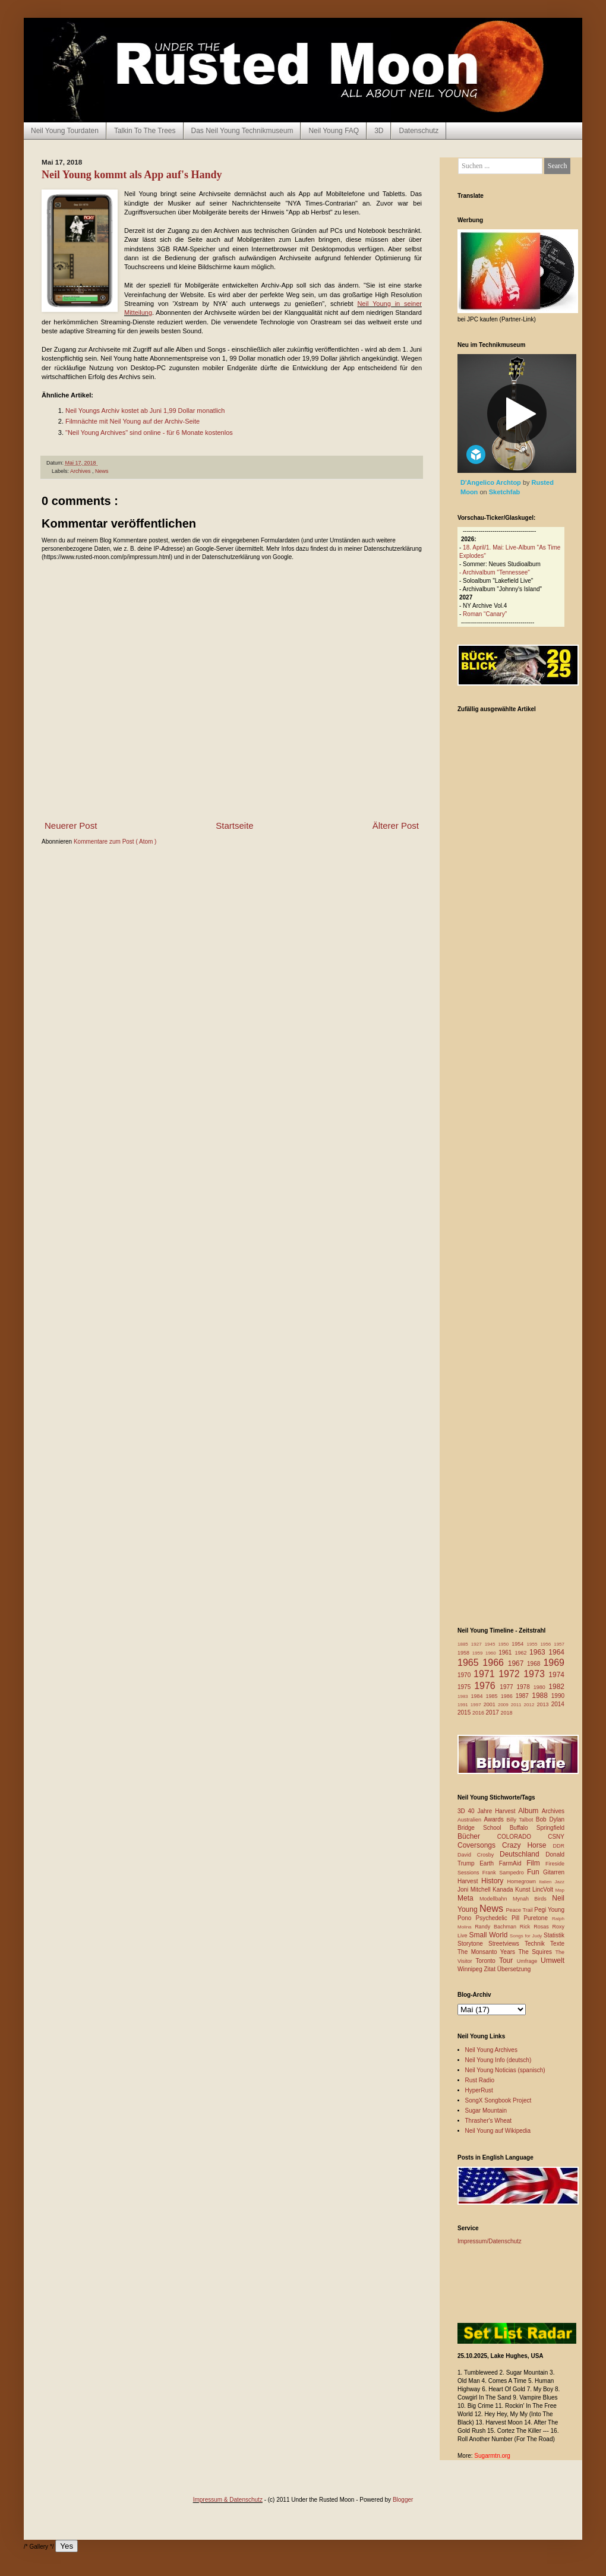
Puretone (537, 1918)
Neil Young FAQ (333, 131)
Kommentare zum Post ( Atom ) (115, 841)
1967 (517, 1663)
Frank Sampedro (504, 1873)
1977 (508, 1687)
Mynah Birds (532, 1899)
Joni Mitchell (475, 1889)
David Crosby (478, 1855)
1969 (553, 1663)
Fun (535, 1872)
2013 (543, 1704)
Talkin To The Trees (145, 131)
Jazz (559, 1881)
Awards (495, 1819)
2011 (517, 1704)
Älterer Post (396, 825)
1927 (478, 1644)
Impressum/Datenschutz (489, 2241)
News (102, 471)
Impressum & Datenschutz (228, 2499)
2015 (464, 1712)
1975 (465, 1687)
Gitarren (553, 1872)
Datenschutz (418, 131)
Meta (468, 1898)
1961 (506, 1652)
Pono (466, 1918)
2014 (557, 1704)
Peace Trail (520, 1910)
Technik (537, 1943)
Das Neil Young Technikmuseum (242, 131)
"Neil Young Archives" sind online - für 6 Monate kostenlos (149, 432)
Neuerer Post (71, 825)
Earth (489, 1863)
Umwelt (552, 1960)
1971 (486, 1674)
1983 (464, 1696)
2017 (493, 1712)
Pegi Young (549, 1909)
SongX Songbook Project (498, 2100)
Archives (81, 471)
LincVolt (543, 1889)
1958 (464, 1653)
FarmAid (512, 1863)
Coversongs (479, 1845)
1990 (557, 1696)
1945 (491, 1644)
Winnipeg (470, 1969)
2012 (530, 1704)
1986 (508, 1696)
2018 (507, 1713)
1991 (464, 1704)
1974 (556, 1675)
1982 (556, 1686)
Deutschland (522, 1854)
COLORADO (522, 1836)
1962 (522, 1653)
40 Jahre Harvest (493, 1811)
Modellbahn (496, 1899)
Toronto (487, 1961)
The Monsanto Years (487, 1952)
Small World (489, 1935)
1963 (538, 1652)
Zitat (490, 1969)
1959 (478, 1653)
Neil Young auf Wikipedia (498, 2130)
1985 (493, 1696)
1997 (477, 1704)
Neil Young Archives (491, 2050)
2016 (479, 1713)
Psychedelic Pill (499, 1918)
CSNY (556, 1836)
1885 (464, 1644)
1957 (559, 1644)
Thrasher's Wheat (488, 2120)
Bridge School (483, 1827)
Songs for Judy (527, 1936)
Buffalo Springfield (537, 1827)
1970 (465, 1675)
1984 (478, 1696)
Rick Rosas (536, 1927)
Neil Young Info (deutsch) (498, 2060)
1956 (547, 1644)
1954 (519, 1644)
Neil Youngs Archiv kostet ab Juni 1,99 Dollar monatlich (145, 410)
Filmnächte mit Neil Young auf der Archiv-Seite (132, 421)
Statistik (554, 1935)
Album (529, 1811)
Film (535, 1863)
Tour (508, 1960)
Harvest (469, 1881)
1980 (541, 1687)
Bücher (477, 1836)
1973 (535, 1674)
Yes (66, 2546)
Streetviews (506, 1943)
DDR (559, 1846)
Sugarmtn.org (492, 2455)
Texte (557, 1943)
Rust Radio (479, 2080)
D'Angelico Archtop (491, 482)
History (494, 1881)
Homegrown (523, 1881)
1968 (535, 1663)
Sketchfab (504, 491)
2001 (491, 1704)
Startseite (234, 825)
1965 (469, 1663)
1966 (494, 1663)
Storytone (472, 1943)
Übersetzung (514, 1969)
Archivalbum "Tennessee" (496, 572)
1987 (524, 1696)
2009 (504, 1704)
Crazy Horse (527, 1845)
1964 (556, 1652)
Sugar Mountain (486, 2110)
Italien (546, 1881)
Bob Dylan (550, 1819)
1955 (534, 1644)
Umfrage (529, 1961)
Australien (470, 1820)
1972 (510, 1674)
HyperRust (479, 2090)
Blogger (403, 2499)
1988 (541, 1695)
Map (559, 1890)
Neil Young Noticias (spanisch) (505, 2070)
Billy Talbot (520, 1820)
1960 (491, 1653)
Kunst (523, 1889)
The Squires (536, 1952)
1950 (505, 1644)
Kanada (504, 1889)
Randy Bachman (497, 1927)
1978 (524, 1687)
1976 (487, 1686)
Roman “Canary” (485, 614)
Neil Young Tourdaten (65, 131)
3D (378, 131)
